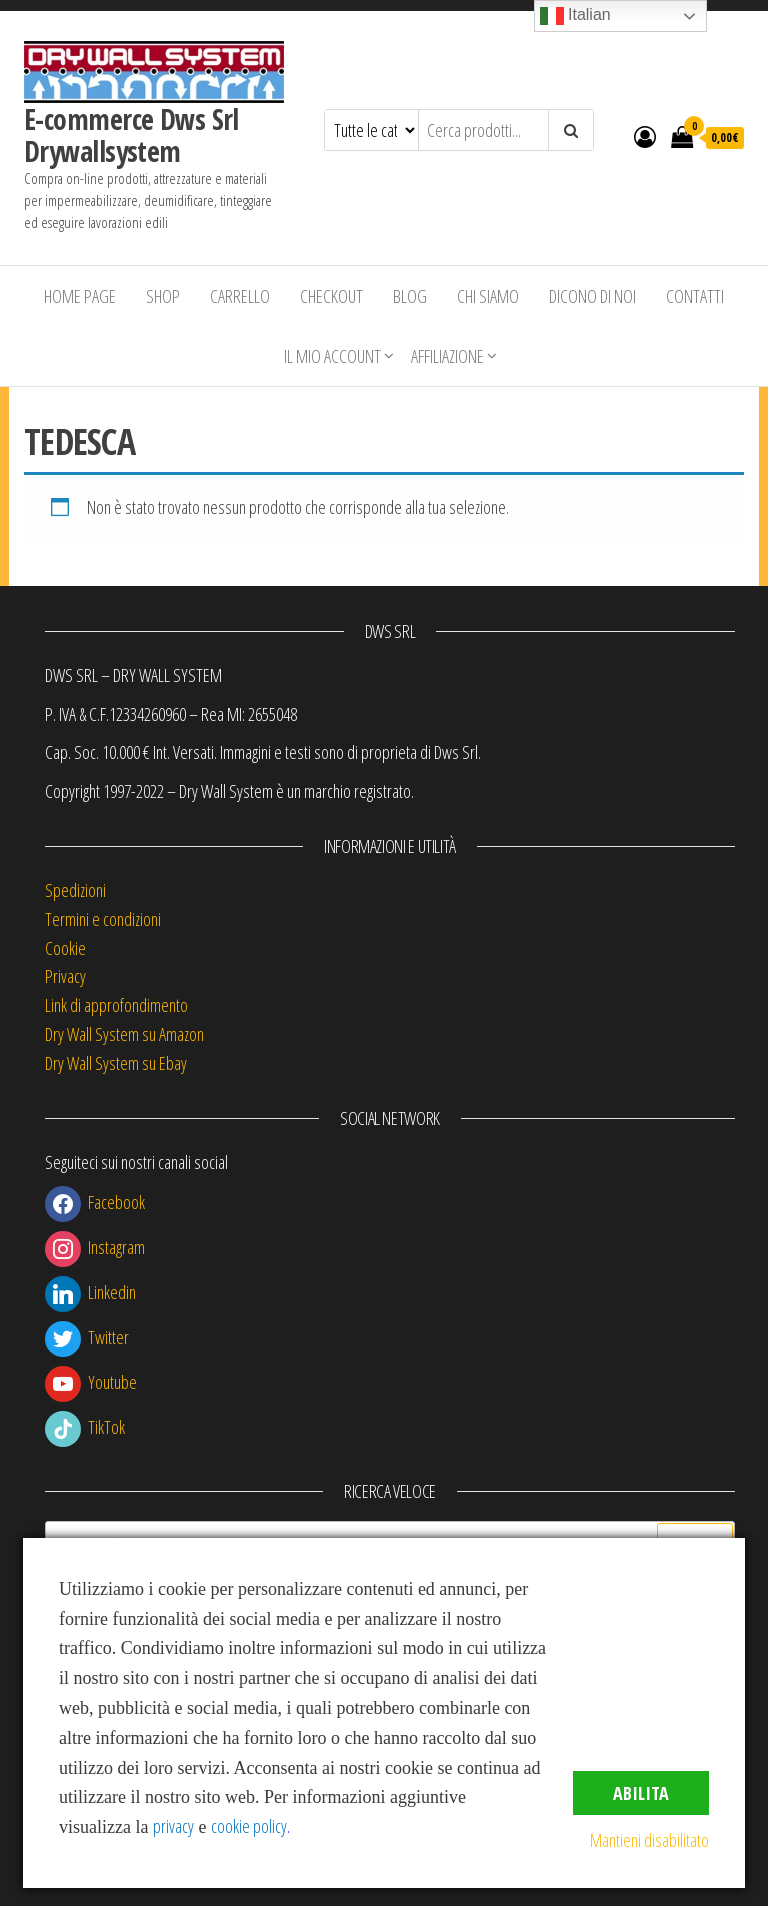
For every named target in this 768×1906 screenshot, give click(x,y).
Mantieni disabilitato (649, 1840)
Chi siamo (488, 296)
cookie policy (249, 1826)
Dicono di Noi (592, 296)
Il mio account (332, 356)
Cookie (65, 948)
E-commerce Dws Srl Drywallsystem (131, 135)
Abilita (641, 1793)
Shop (163, 296)
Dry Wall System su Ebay (116, 1063)
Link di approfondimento (116, 1005)
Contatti (695, 296)
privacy (173, 1826)
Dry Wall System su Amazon (124, 1034)
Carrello (240, 296)
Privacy (65, 976)
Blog (410, 296)
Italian (575, 16)
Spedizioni (75, 890)
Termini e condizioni (103, 919)
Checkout (331, 296)
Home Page (80, 296)
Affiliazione (447, 356)
